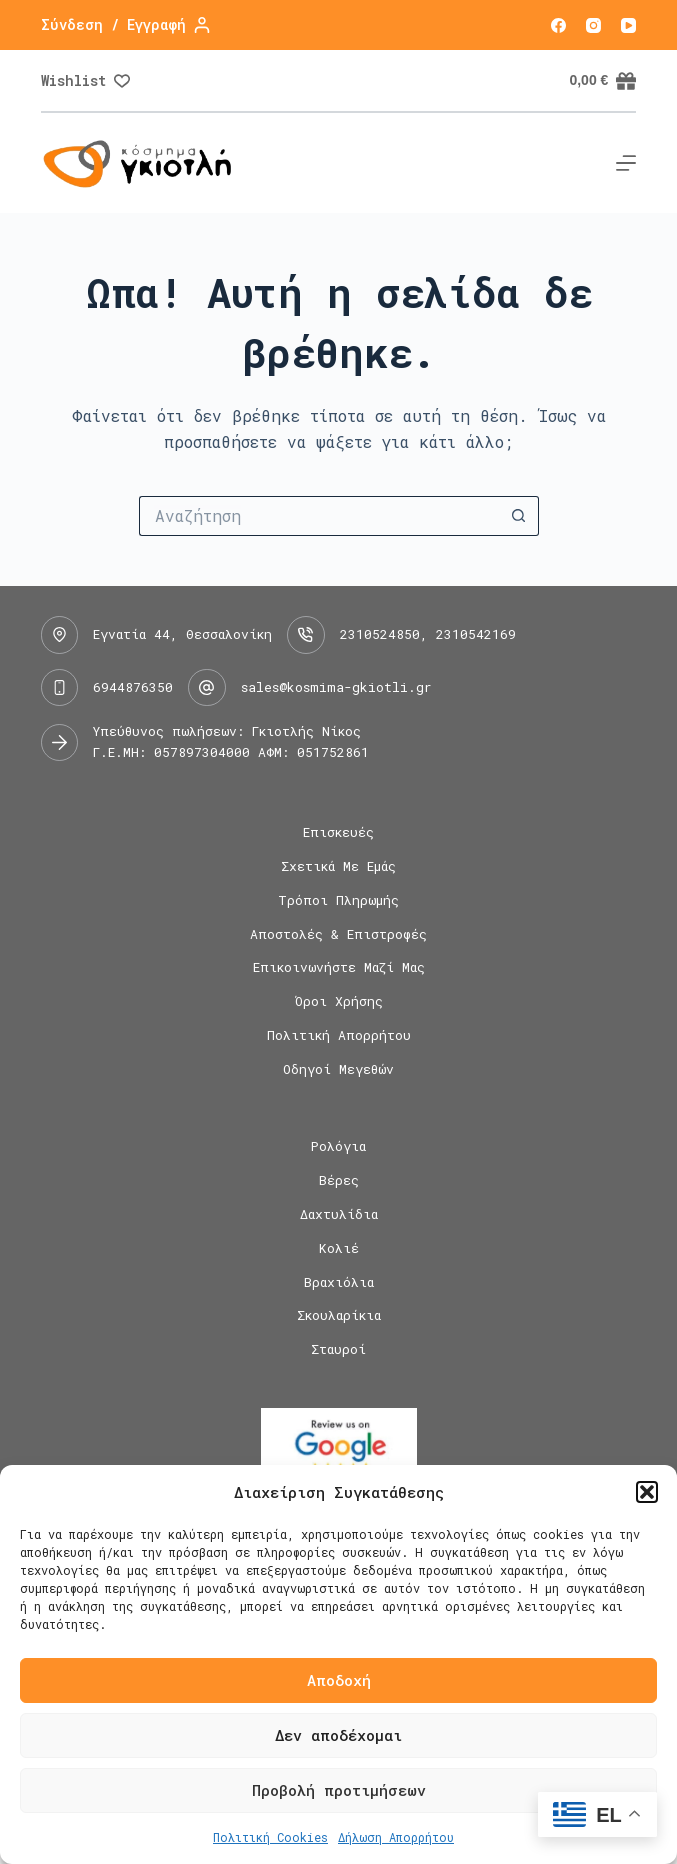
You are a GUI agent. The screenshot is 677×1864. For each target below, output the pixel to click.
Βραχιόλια (339, 1282)
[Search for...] (319, 516)
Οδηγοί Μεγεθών (338, 1069)
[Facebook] (558, 25)
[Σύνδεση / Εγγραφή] (125, 24)
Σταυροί (338, 1349)
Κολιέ (339, 1248)
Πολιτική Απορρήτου (339, 1035)
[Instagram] (593, 25)
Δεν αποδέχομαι (338, 1735)
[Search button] (519, 516)
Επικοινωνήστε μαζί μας (339, 967)
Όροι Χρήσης (339, 1001)
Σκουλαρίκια (339, 1315)
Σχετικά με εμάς (338, 866)
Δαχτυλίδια (339, 1214)
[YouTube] (628, 25)
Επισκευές (338, 832)
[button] (647, 1492)
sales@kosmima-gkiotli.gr (336, 687)
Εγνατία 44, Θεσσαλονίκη (182, 634)
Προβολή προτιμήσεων (339, 1790)
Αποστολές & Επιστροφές (338, 934)
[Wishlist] (85, 80)
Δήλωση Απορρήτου (396, 1837)
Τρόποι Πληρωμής (338, 900)
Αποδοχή (339, 1680)
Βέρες (339, 1180)
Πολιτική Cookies (270, 1837)
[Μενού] (626, 163)
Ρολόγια (338, 1146)
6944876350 (133, 687)
